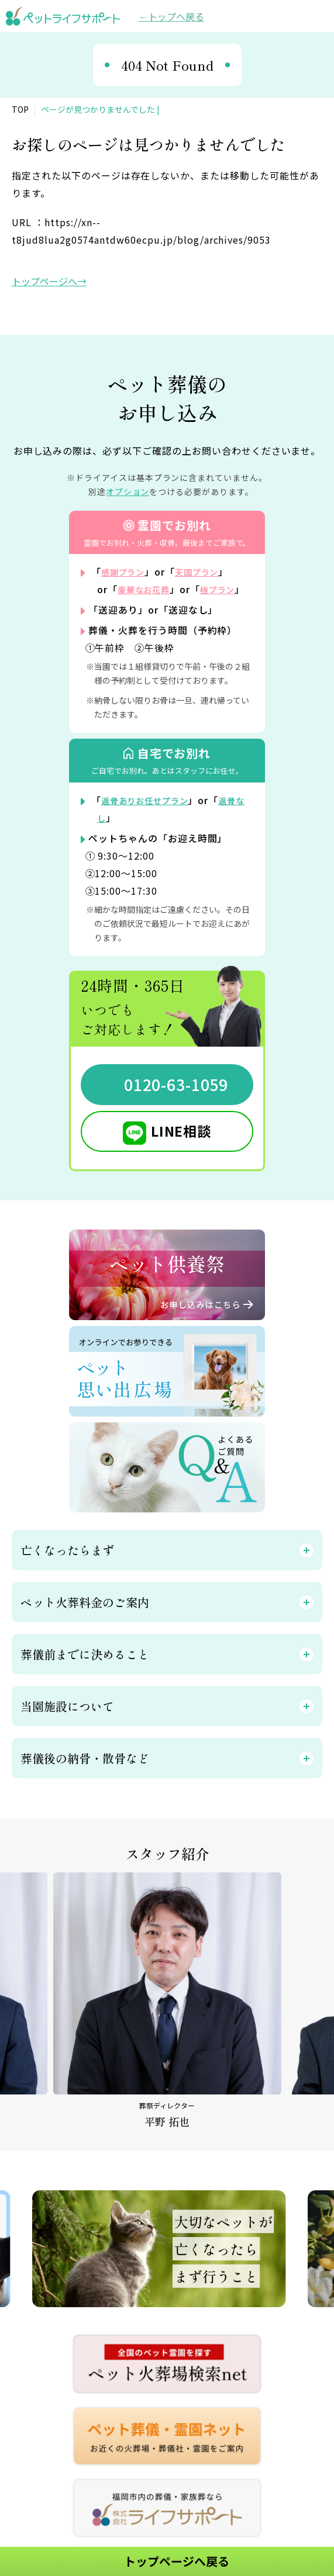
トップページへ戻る (176, 2561)
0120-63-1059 (176, 1102)
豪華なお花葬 (147, 589)
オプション (128, 491)
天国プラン (206, 572)
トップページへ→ (49, 281)
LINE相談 (181, 1148)
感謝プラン (126, 572)
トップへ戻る (176, 16)
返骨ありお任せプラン (151, 818)
